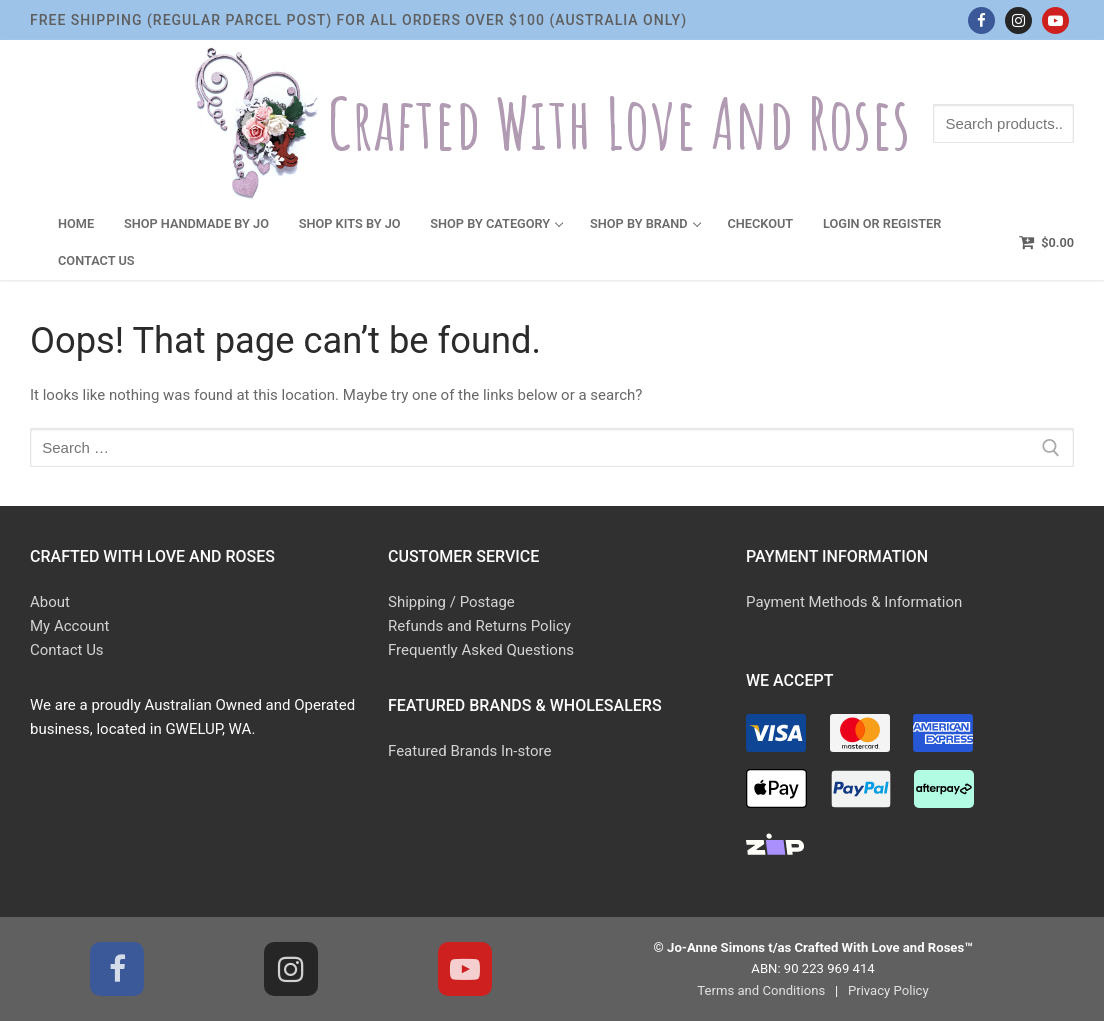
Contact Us (67, 650)
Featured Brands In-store (469, 751)
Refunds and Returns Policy (479, 626)
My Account (69, 626)
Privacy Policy (888, 990)
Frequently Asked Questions (481, 650)
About (50, 602)
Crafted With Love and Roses (619, 123)
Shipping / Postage (451, 602)
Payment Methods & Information (854, 602)
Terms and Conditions (761, 990)
